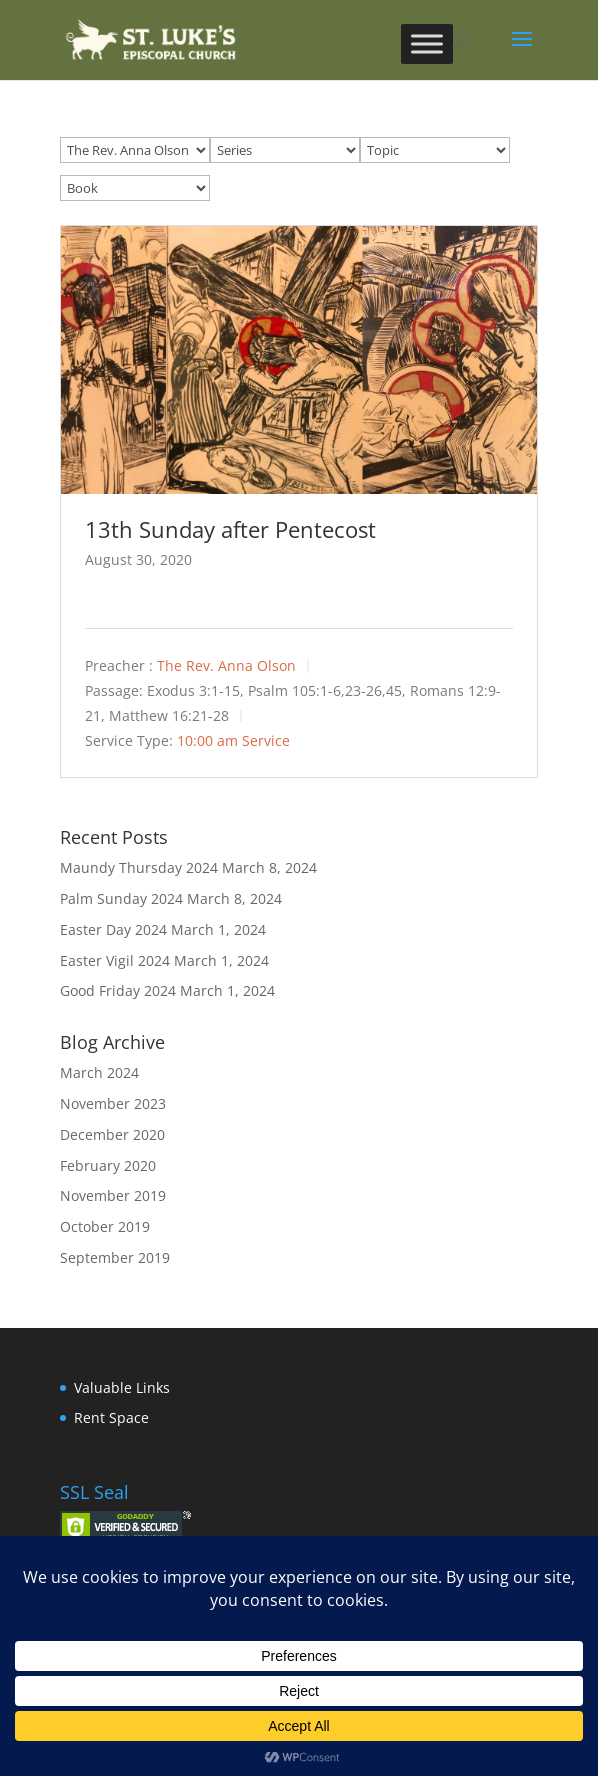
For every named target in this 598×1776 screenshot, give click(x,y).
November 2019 (113, 1195)
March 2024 (99, 1072)
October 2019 (105, 1226)
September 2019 (115, 1257)
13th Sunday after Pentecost (230, 529)
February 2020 (108, 1165)
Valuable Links (122, 1387)
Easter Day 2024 (113, 929)
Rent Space (111, 1417)
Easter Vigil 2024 (115, 960)
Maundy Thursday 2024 (139, 867)
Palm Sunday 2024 (121, 898)
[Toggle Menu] (427, 43)
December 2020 (112, 1134)
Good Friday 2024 (118, 990)
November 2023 (113, 1103)
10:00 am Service (233, 740)
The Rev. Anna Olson (226, 665)
